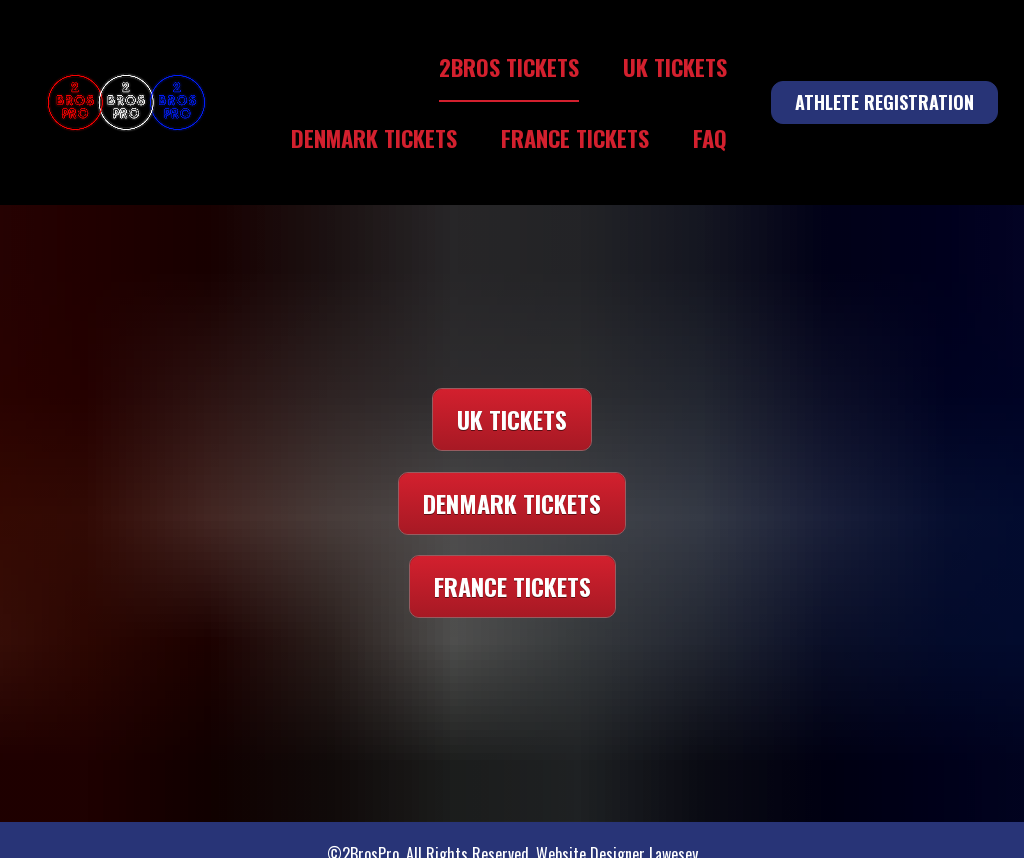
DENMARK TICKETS (374, 137)
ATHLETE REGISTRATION (884, 102)
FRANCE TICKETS (575, 137)
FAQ (710, 137)
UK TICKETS (675, 66)
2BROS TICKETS (509, 66)
